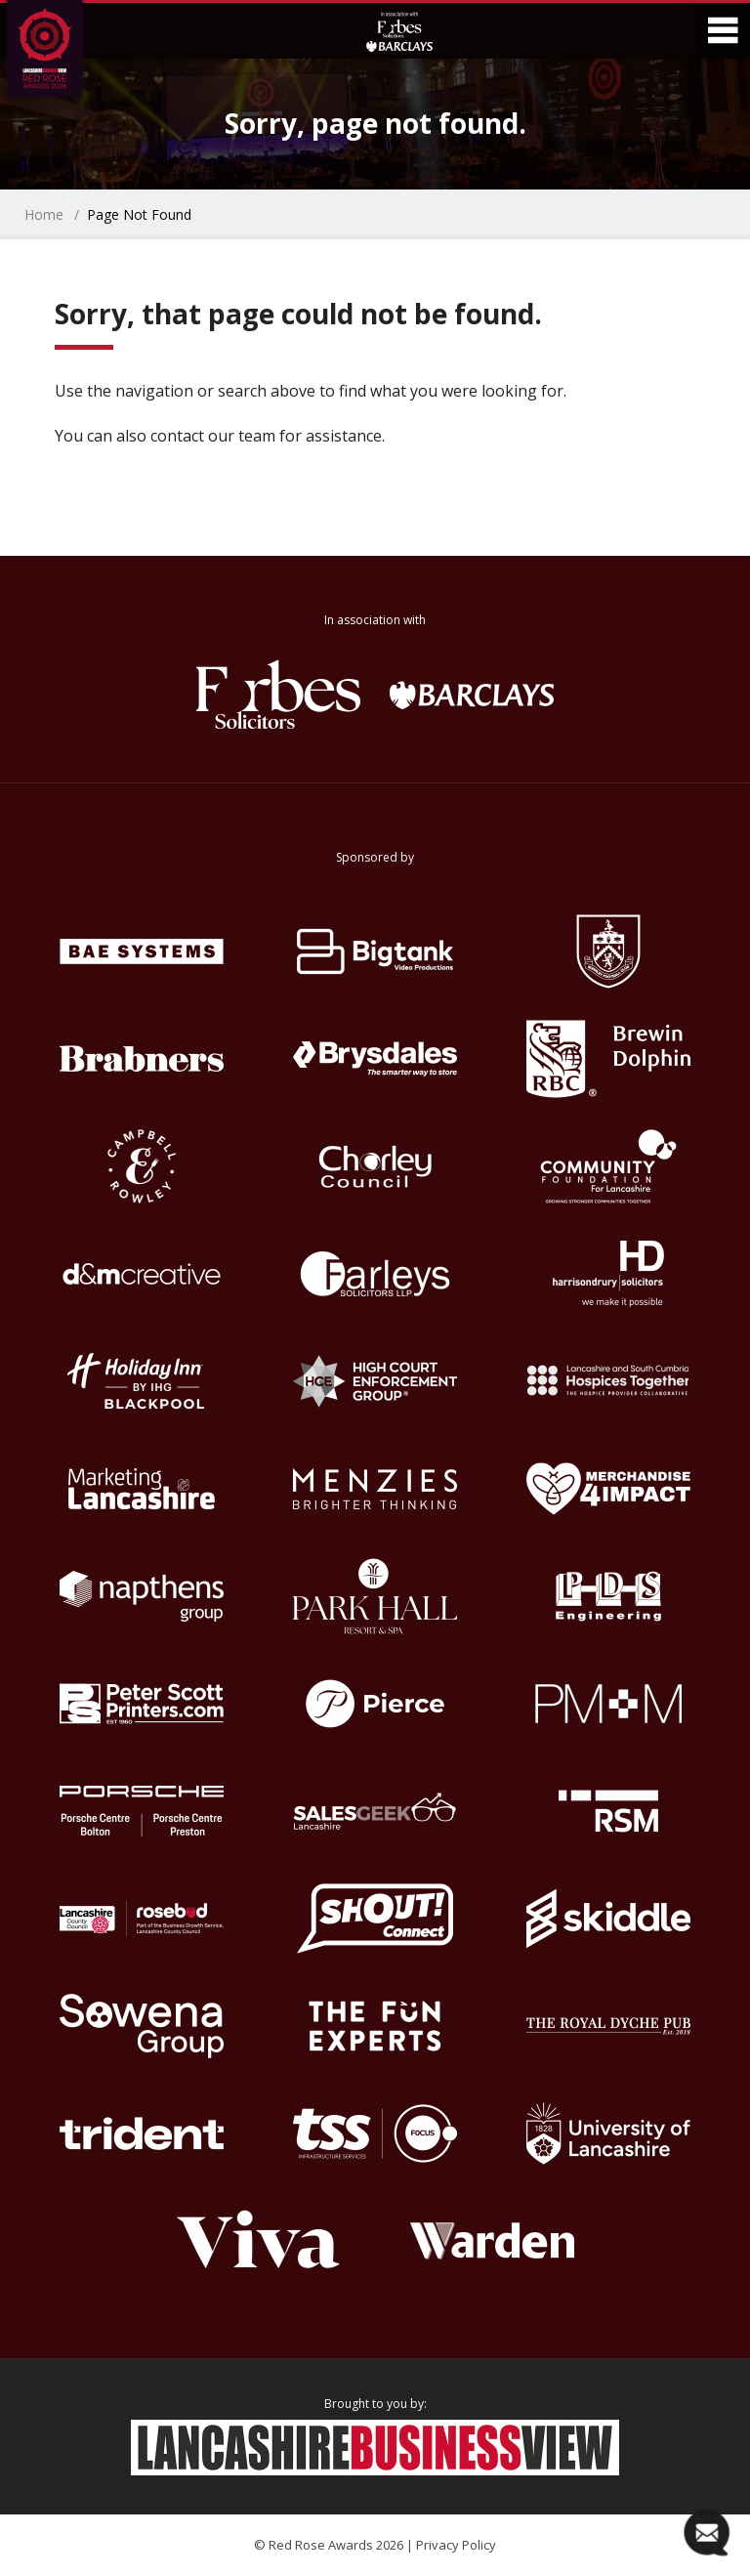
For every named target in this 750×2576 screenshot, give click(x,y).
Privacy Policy (456, 2545)
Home (43, 214)
